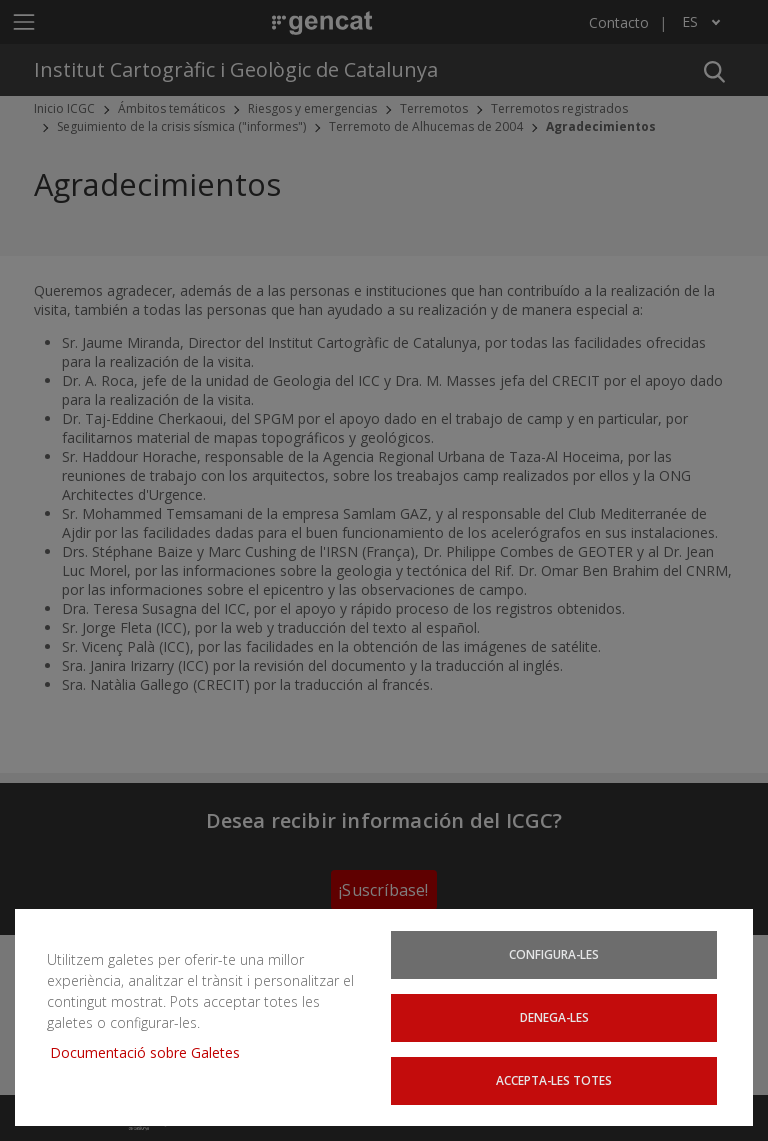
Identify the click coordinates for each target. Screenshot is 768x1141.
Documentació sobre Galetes (152, 1052)
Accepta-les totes (554, 1080)
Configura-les (554, 954)
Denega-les (554, 1017)
